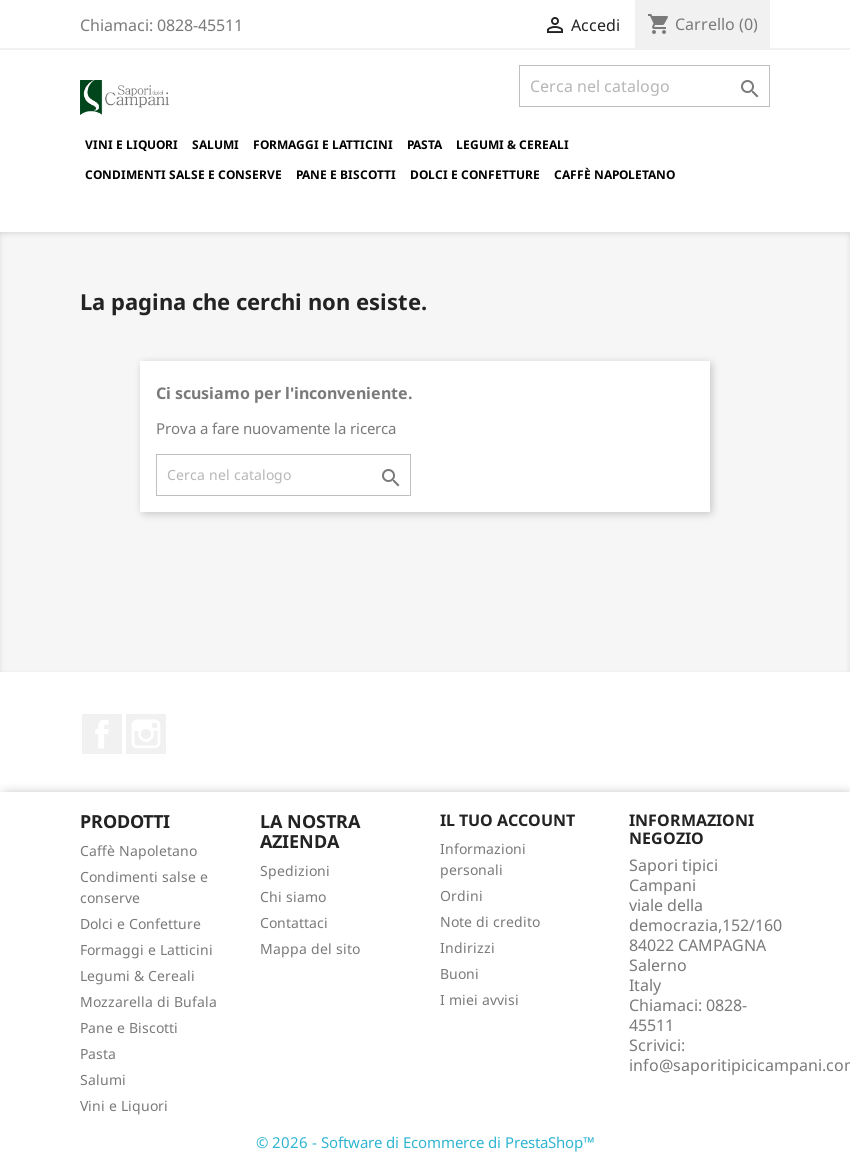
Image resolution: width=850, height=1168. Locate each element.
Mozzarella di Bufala (148, 1001)
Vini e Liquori (131, 144)
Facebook (102, 734)
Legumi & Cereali (512, 144)
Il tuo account (507, 820)
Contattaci (294, 922)
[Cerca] (644, 86)
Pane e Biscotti (346, 174)
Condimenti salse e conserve (183, 174)
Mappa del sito (310, 948)
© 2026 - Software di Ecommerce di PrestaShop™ (425, 1142)
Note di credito (490, 921)
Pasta (424, 144)
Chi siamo (293, 896)
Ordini (461, 895)
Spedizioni (295, 870)
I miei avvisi (479, 999)
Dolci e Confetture (475, 174)
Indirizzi (467, 947)
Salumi (215, 144)
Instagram (146, 734)
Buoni (459, 973)
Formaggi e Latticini (323, 144)
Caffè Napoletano (614, 174)
